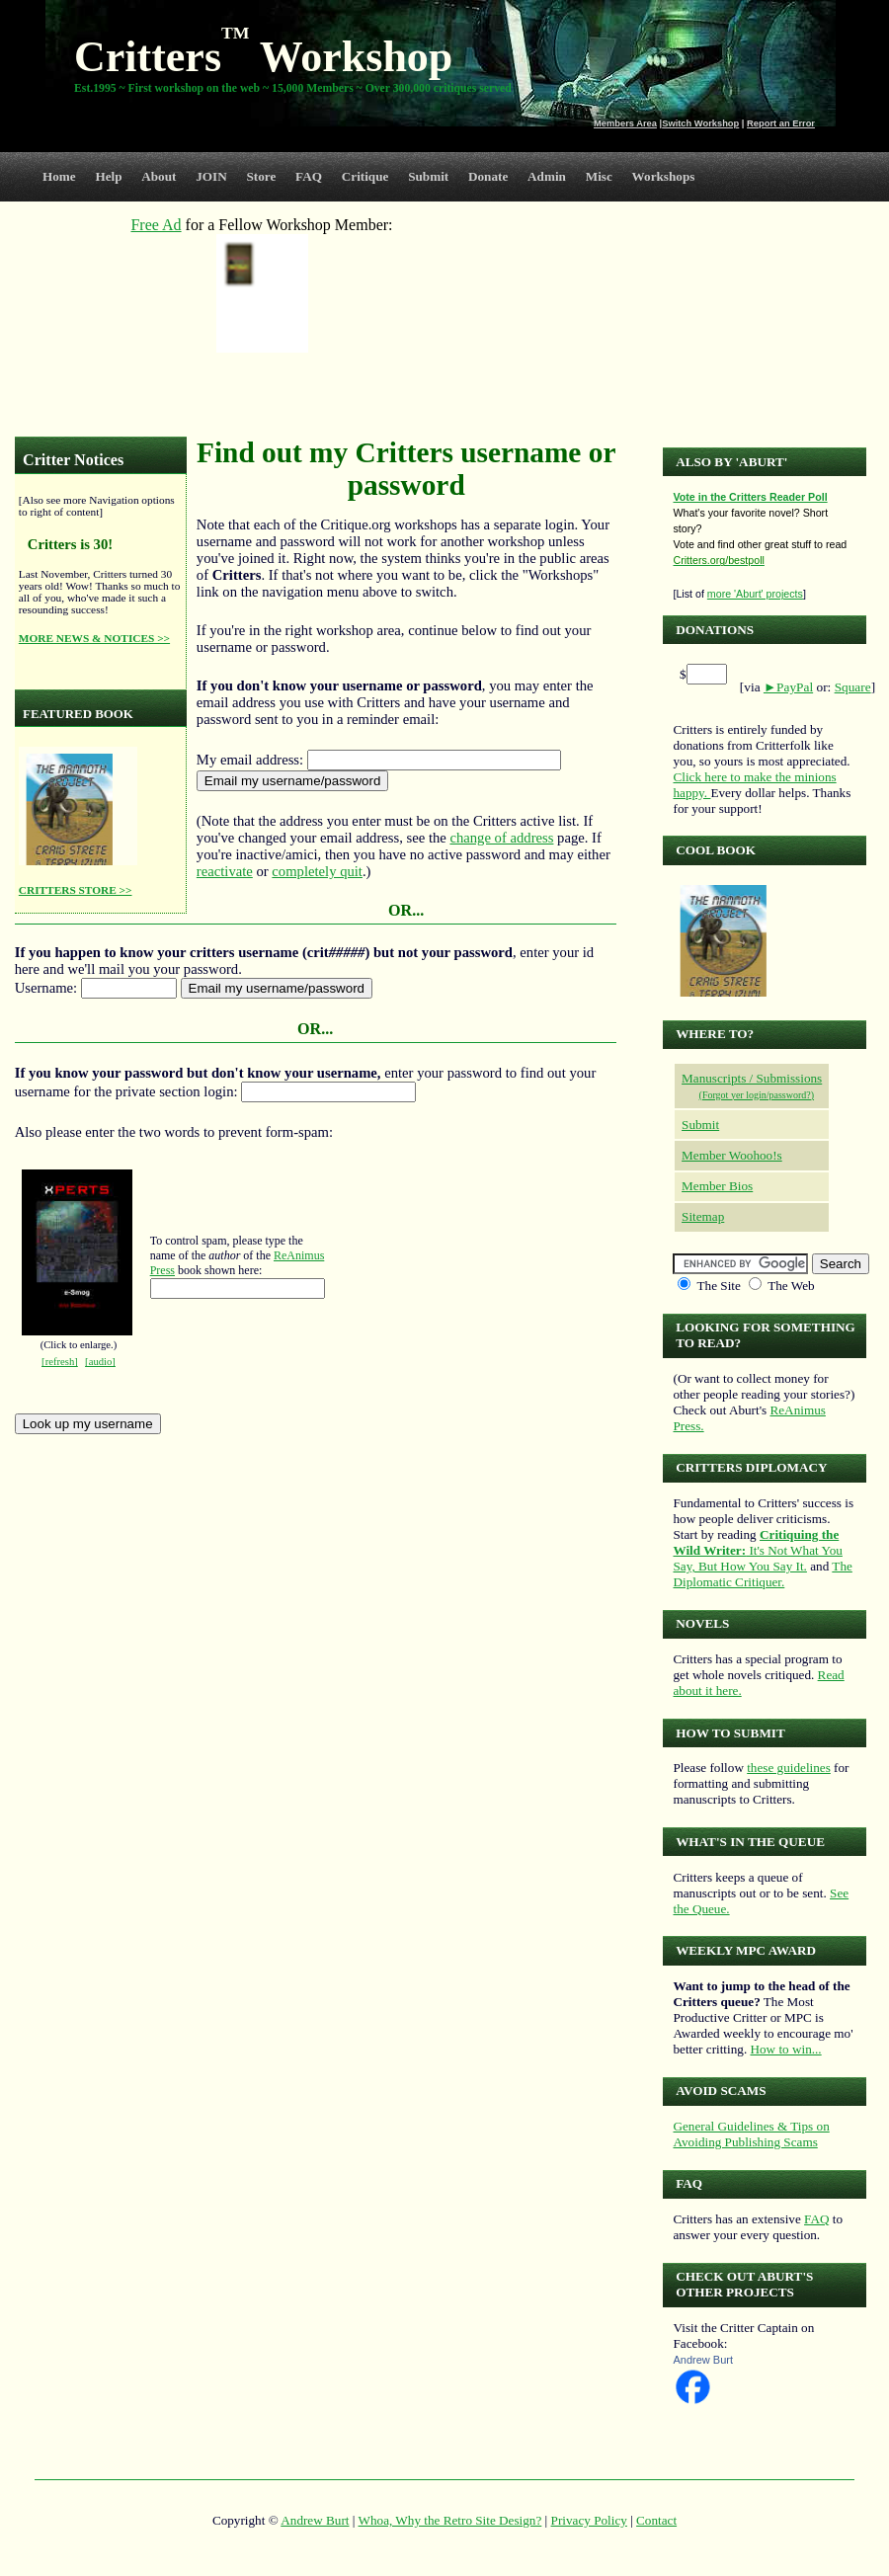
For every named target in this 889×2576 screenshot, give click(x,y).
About (158, 176)
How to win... (785, 2049)
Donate (488, 176)
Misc (599, 176)
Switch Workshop (700, 123)
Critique (365, 176)
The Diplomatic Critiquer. (762, 1574)
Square (853, 687)
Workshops (663, 176)
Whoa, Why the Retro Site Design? (450, 2520)
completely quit (317, 871)
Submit (428, 176)
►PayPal (788, 687)
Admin (546, 176)
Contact (656, 2520)
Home (59, 176)
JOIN (211, 176)
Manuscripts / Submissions (752, 1078)
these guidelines (789, 1767)
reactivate (225, 871)
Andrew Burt (703, 2360)
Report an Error (781, 123)
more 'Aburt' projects (755, 594)
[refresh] (59, 1361)
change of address (501, 837)
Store (262, 176)
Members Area (625, 123)
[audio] (100, 1361)
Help (108, 176)
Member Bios (717, 1185)
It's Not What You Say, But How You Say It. (757, 1550)
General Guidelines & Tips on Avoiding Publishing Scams (751, 2134)
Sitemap (703, 1216)
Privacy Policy (589, 2520)
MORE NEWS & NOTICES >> (94, 638)
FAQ (308, 176)
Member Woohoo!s (732, 1155)
